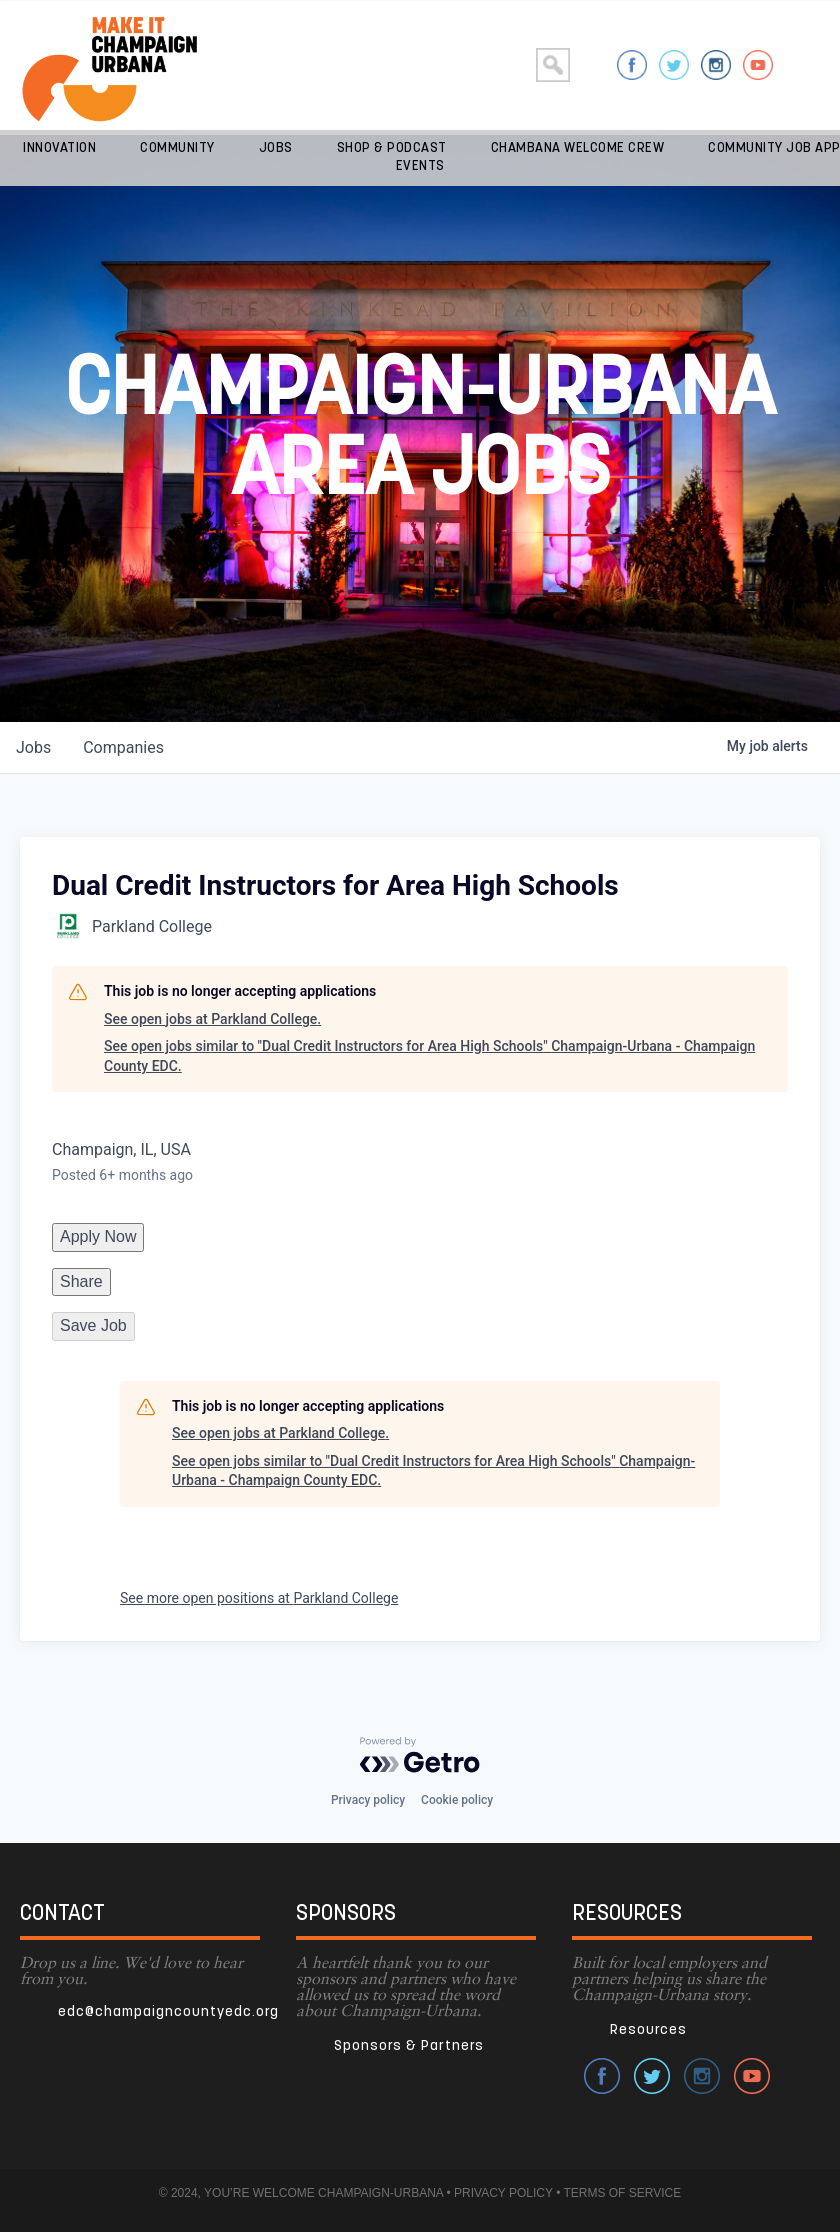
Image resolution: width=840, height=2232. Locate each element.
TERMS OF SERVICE (622, 2193)
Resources (648, 2030)
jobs (33, 747)
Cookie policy (457, 1800)
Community (177, 148)
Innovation (59, 148)
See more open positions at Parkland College (259, 1598)
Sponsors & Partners (409, 2046)
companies (123, 747)
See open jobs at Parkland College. (212, 1019)
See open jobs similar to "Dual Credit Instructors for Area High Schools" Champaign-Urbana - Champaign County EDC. (429, 1056)
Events (420, 166)
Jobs (276, 148)
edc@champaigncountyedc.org (168, 2012)
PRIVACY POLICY (503, 2193)
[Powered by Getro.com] (420, 1755)
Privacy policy (368, 1800)
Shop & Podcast (392, 148)
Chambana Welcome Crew (578, 148)
